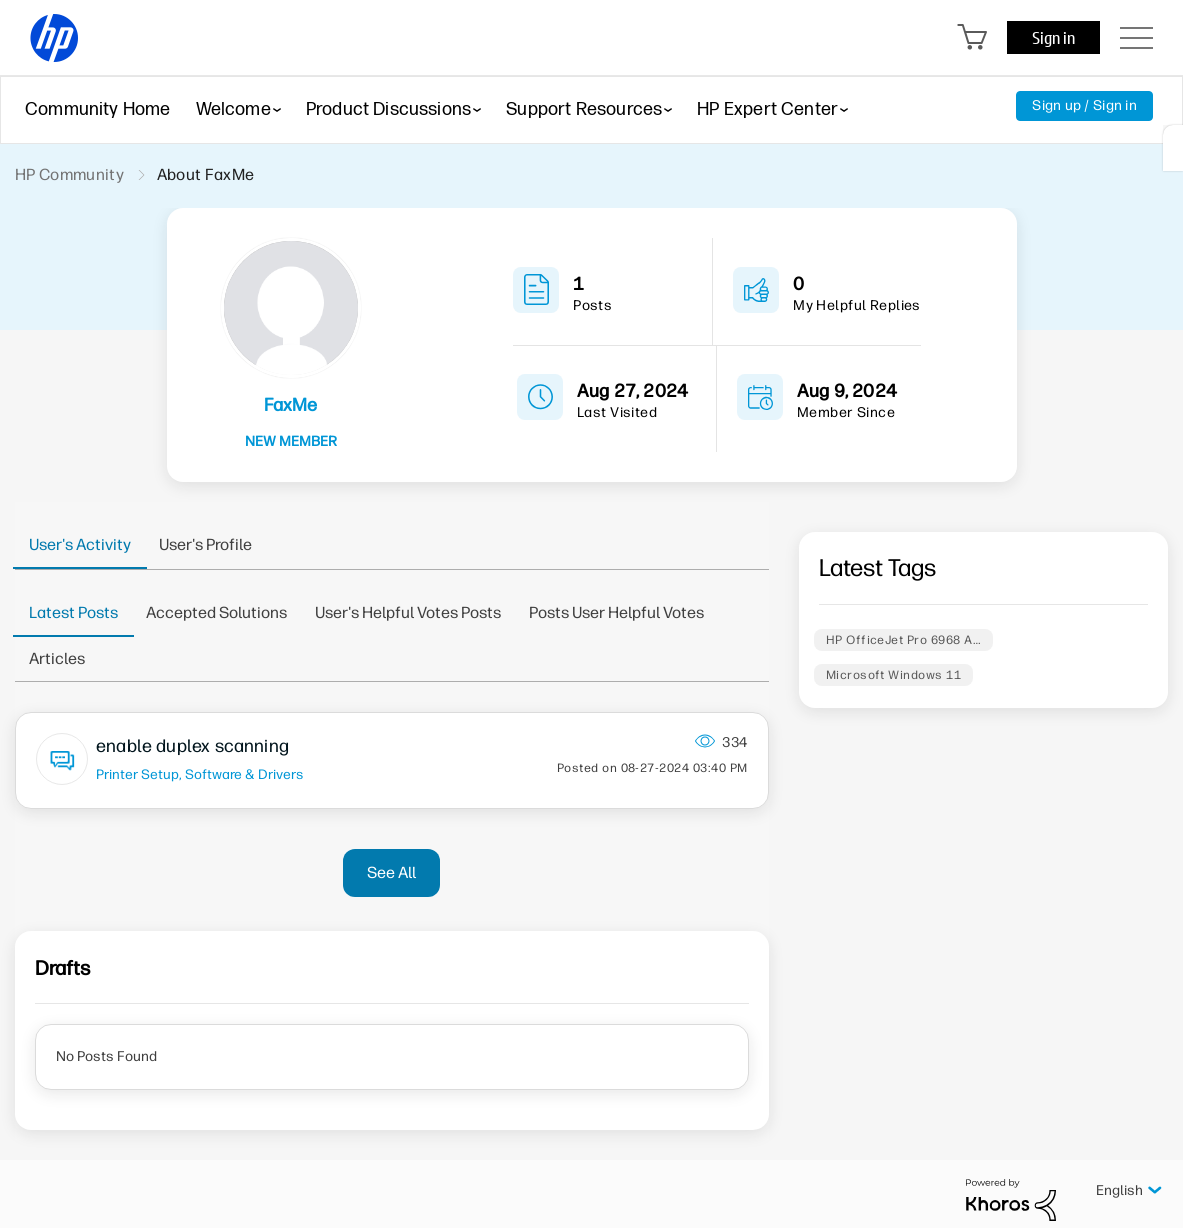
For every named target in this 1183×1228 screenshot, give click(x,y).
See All (391, 872)
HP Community (69, 174)
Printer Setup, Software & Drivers (199, 774)
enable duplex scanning (192, 746)
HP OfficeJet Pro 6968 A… (904, 640)
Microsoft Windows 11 (894, 675)
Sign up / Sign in (1084, 105)
